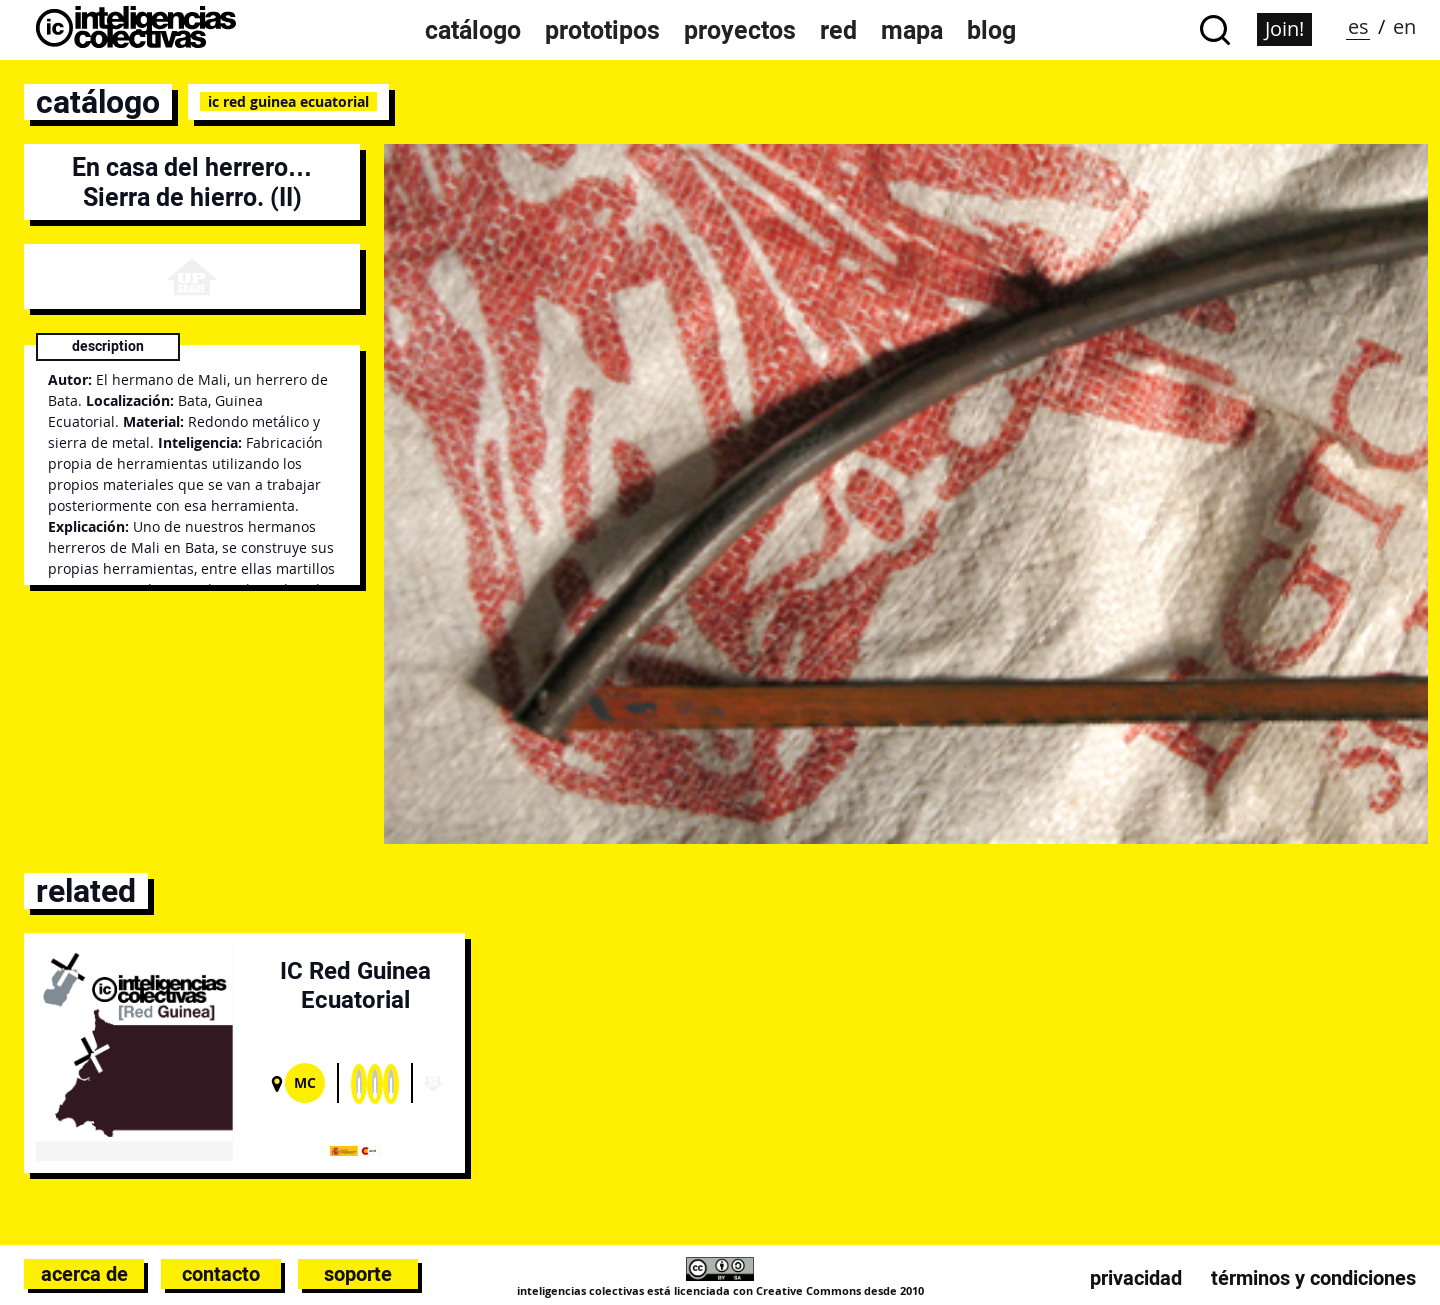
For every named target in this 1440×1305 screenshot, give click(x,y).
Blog (991, 30)
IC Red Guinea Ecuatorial (288, 101)
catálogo (98, 102)
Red (838, 30)
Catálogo (473, 30)
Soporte (358, 1274)
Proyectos (740, 30)
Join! (1284, 28)
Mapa (912, 30)
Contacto (221, 1274)
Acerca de (84, 1274)
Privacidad (1136, 1278)
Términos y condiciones (1313, 1278)
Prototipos (602, 30)
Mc (305, 1082)
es (1358, 26)
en (1404, 26)
